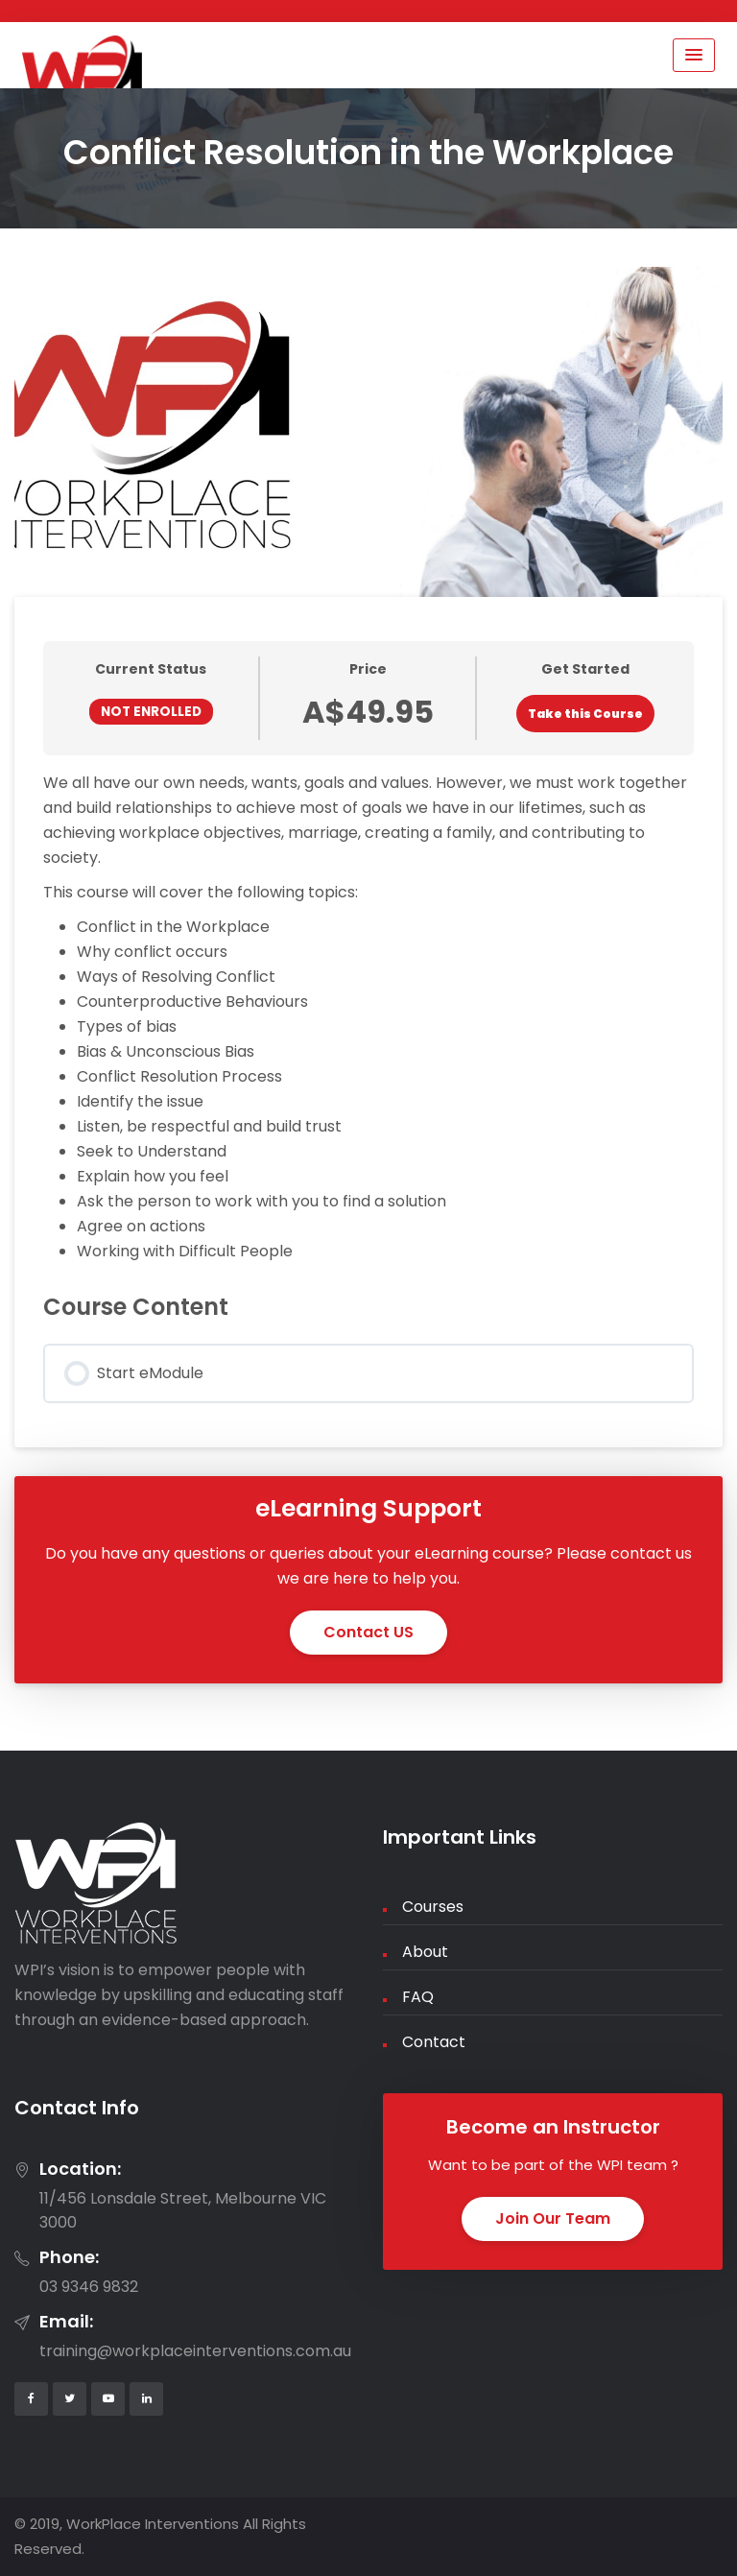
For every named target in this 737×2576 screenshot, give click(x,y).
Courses (433, 1907)
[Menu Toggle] (694, 55)
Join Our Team (552, 2218)
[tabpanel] (368, 1017)
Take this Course (585, 713)
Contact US (368, 1632)
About (425, 1952)
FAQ (418, 1997)
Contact (433, 2042)
